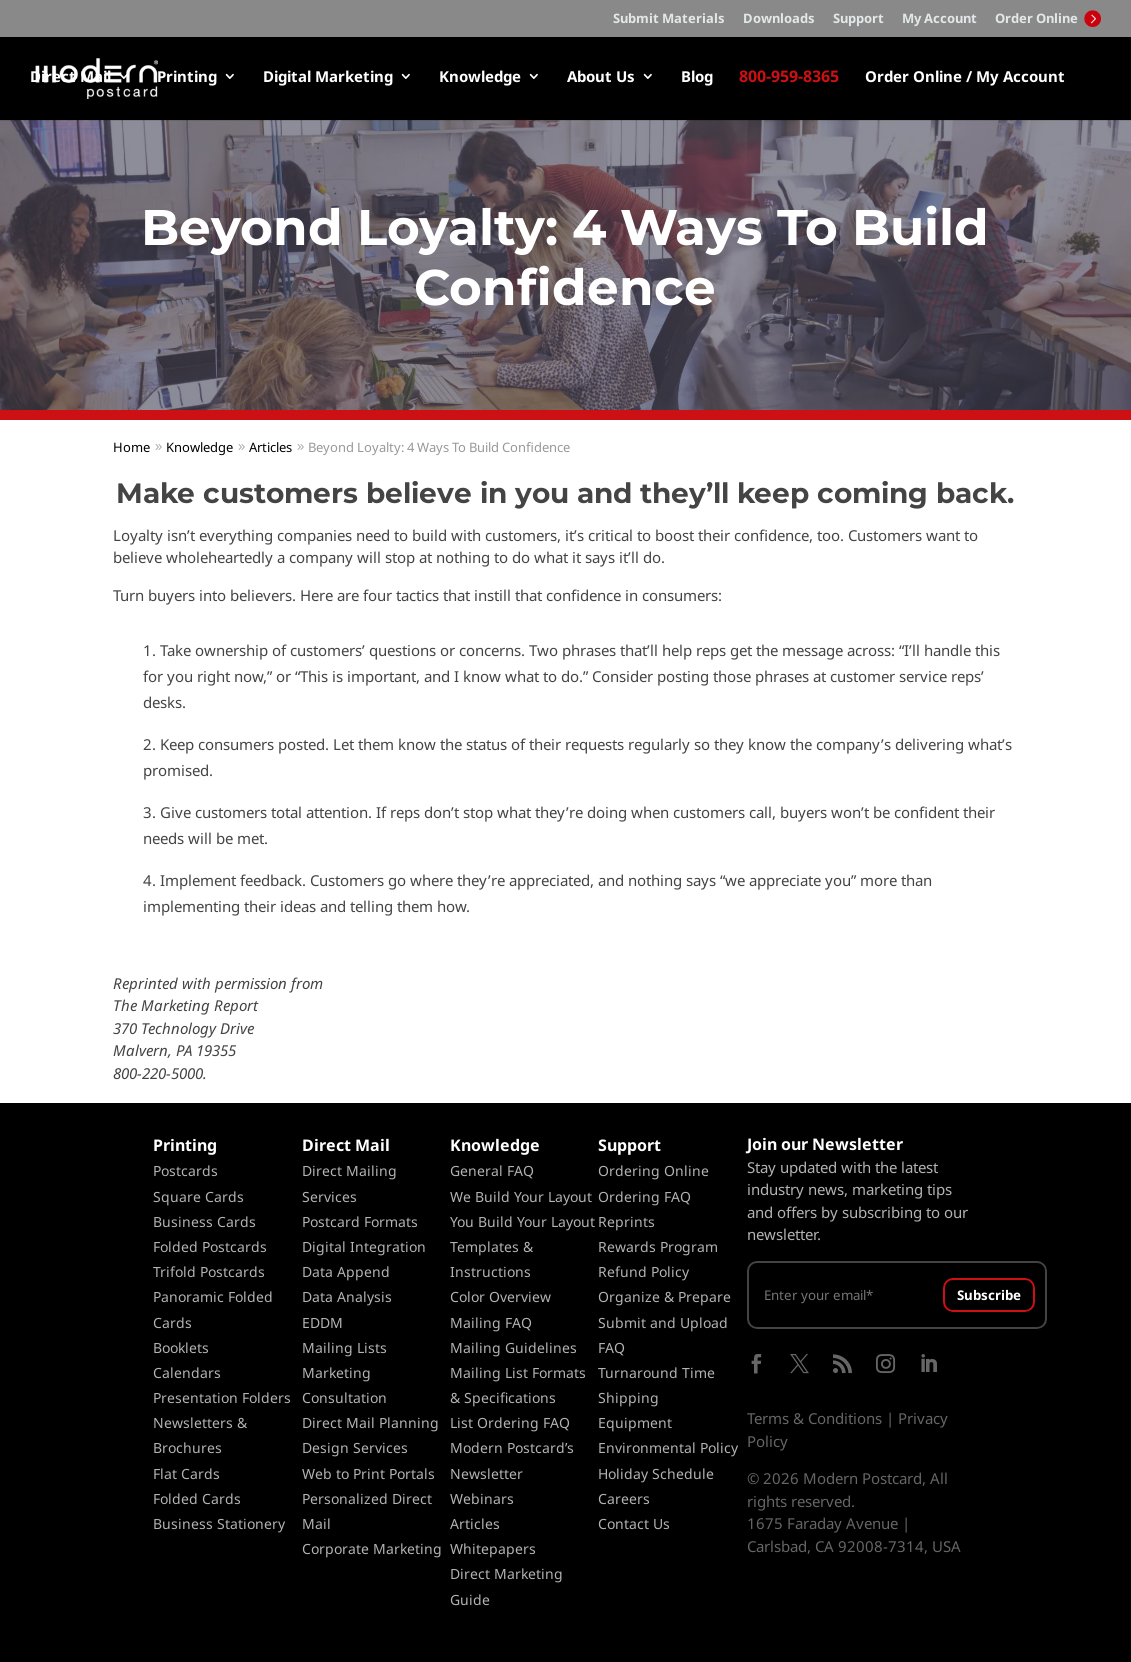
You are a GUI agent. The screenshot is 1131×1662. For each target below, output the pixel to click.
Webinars (482, 1498)
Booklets (181, 1347)
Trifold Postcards (209, 1271)
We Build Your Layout (521, 1196)
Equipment (635, 1422)
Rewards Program (658, 1246)
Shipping (628, 1397)
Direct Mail (70, 77)
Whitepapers (493, 1548)
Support (858, 19)
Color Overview (500, 1296)
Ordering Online (653, 1170)
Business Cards (204, 1221)
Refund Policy (643, 1271)
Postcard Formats (360, 1221)
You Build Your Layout (522, 1221)
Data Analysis (347, 1296)
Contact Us (634, 1523)
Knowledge (480, 77)
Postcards (185, 1170)
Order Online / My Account (965, 77)
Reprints (626, 1221)
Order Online (1048, 18)
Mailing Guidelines (513, 1347)
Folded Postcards (210, 1246)
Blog (697, 77)
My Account (939, 19)
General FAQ (492, 1170)
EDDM (322, 1322)
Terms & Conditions (814, 1418)
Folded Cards (197, 1498)
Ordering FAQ (644, 1196)
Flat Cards (186, 1473)
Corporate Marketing (372, 1548)
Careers (624, 1498)
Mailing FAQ (491, 1322)
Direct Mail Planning (370, 1422)
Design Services (355, 1447)
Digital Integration (364, 1246)
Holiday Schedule (656, 1473)
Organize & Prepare (664, 1296)
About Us (601, 77)
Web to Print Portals (368, 1473)
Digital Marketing (328, 77)
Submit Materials (669, 19)
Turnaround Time (656, 1372)
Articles (475, 1523)
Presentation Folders (222, 1397)
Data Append (346, 1271)
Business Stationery (219, 1523)
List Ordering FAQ (510, 1422)
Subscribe (989, 1295)
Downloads (779, 19)
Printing (187, 77)
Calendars (187, 1372)
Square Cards (198, 1196)
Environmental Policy (668, 1447)
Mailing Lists (344, 1347)
